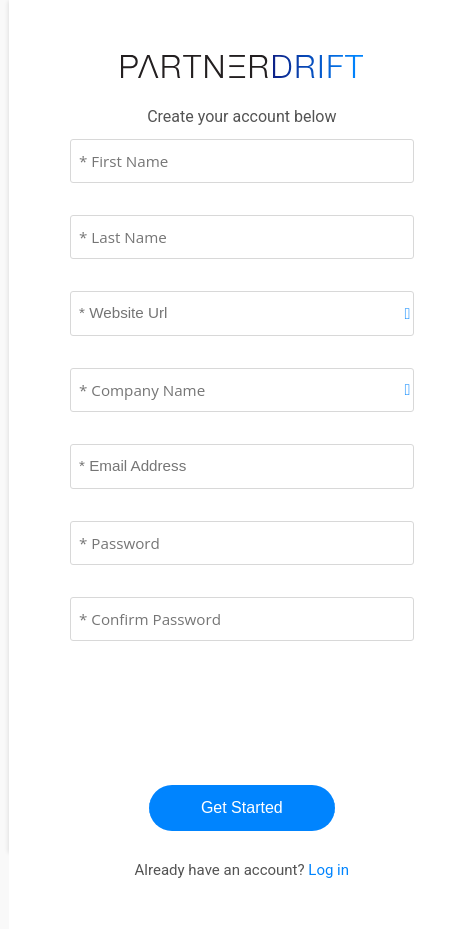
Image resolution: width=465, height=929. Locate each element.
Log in (328, 870)
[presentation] (231, 712)
